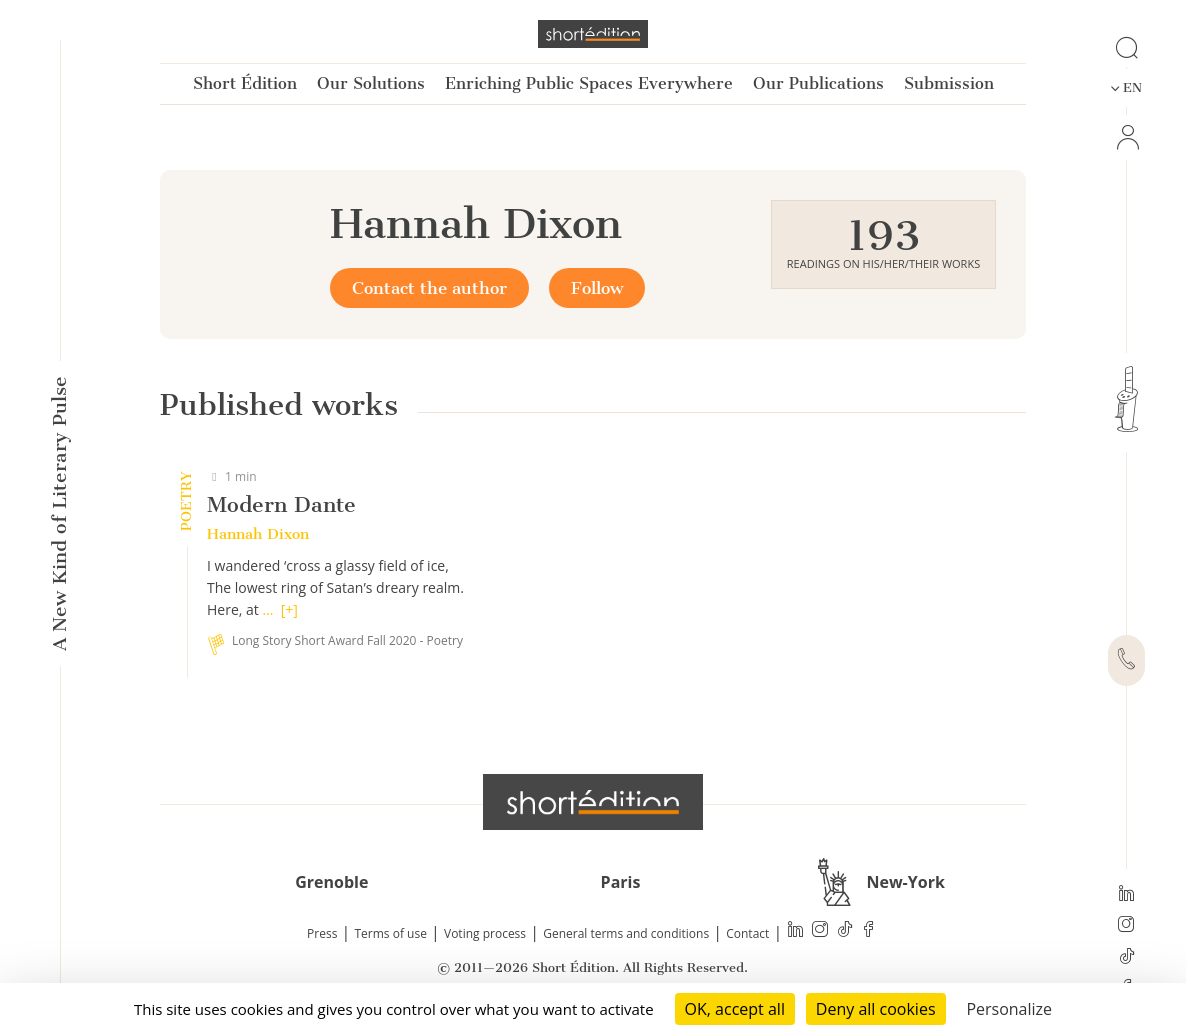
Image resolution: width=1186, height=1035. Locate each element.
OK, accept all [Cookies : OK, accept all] (735, 1009)
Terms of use (391, 933)
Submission (949, 83)
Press (322, 933)
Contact (747, 933)
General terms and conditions (626, 933)
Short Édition (245, 83)
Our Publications (818, 83)
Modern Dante (281, 504)
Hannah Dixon (258, 534)
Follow (597, 288)
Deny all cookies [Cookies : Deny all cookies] (876, 1009)
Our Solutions (371, 83)
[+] (289, 609)
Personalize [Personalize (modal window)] (1009, 1009)
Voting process (485, 933)
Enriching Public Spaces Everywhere (589, 83)
